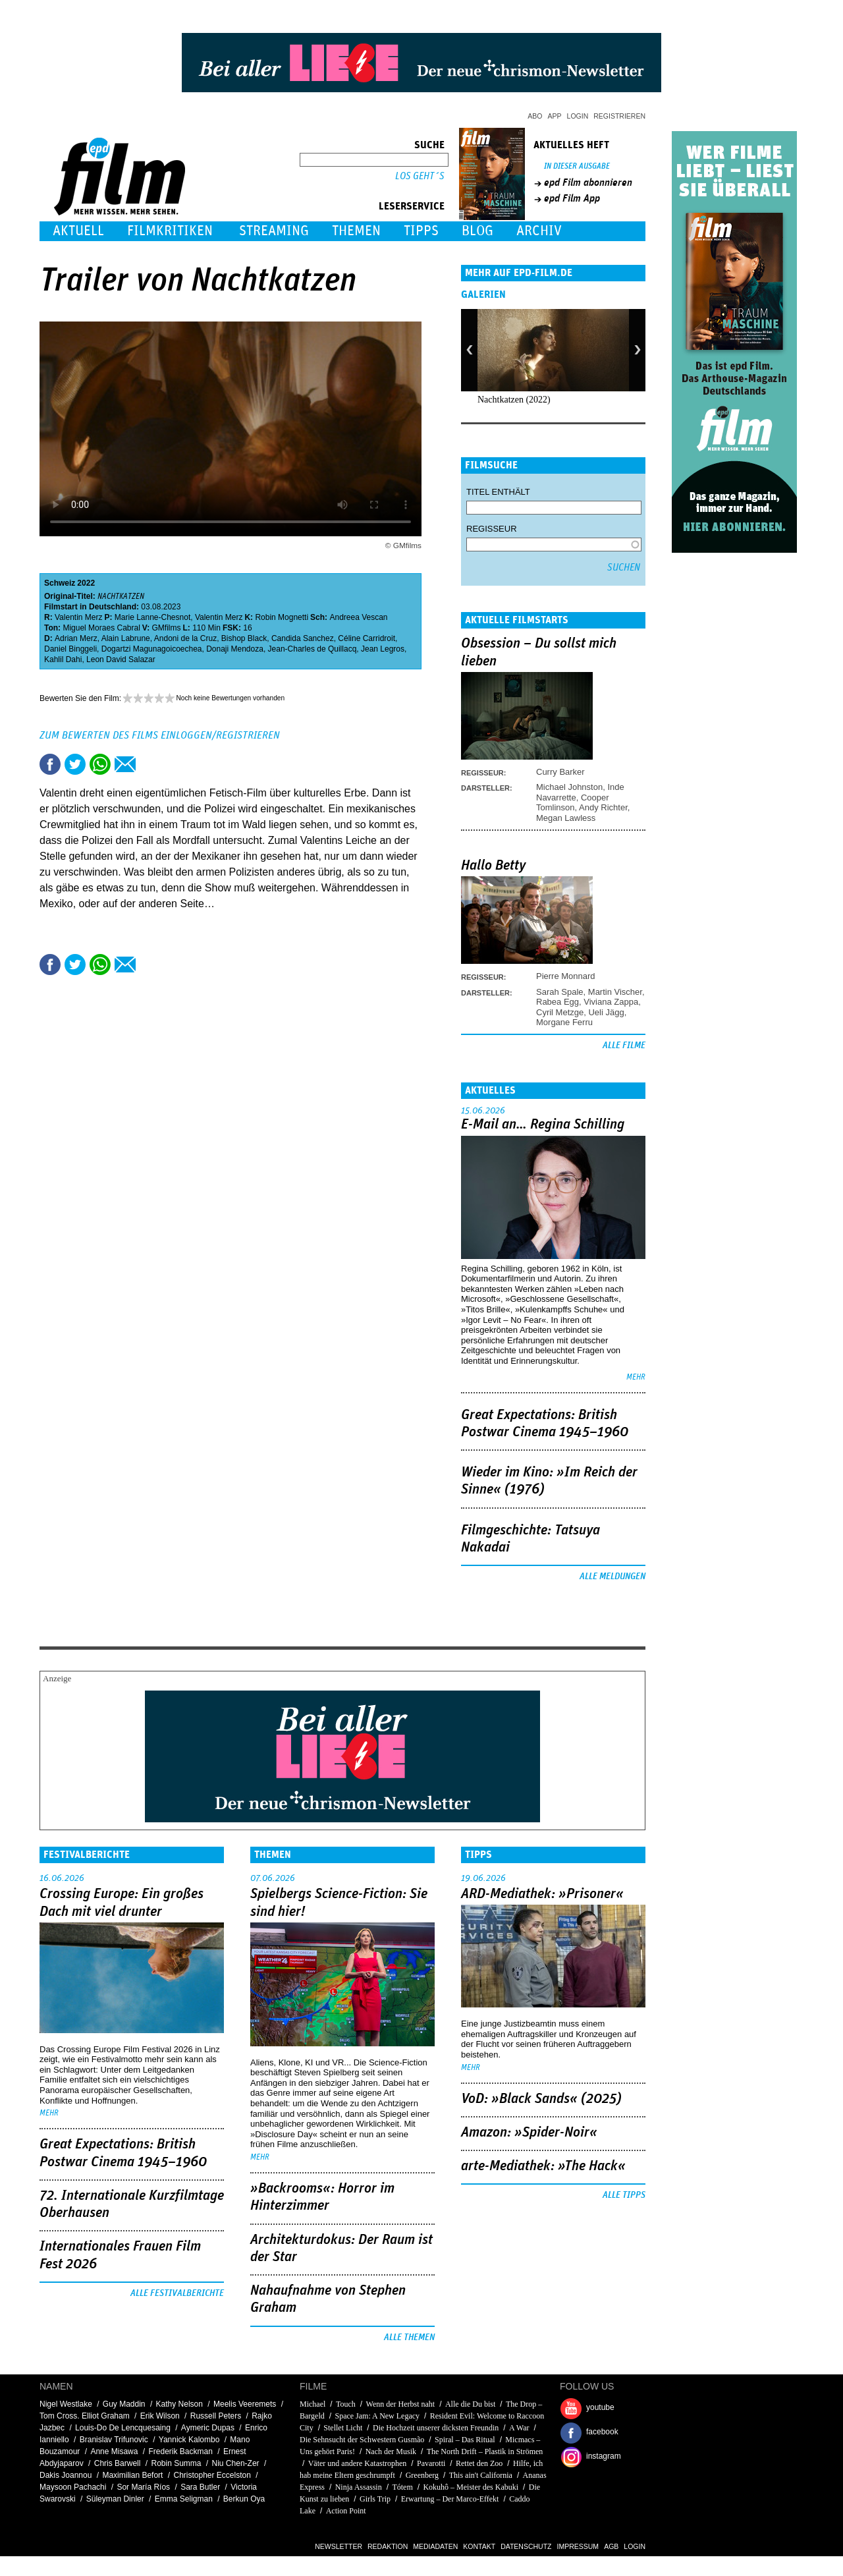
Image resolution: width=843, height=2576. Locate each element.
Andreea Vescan (358, 617)
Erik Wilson (160, 2416)
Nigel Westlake (66, 2404)
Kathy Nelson (179, 2404)
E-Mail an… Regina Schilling (542, 1124)
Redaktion (387, 2546)
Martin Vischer (615, 992)
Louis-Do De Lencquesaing (123, 2427)
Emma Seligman (184, 2499)
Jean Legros (382, 649)
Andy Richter (603, 807)
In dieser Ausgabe (577, 166)
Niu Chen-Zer (235, 2463)
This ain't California (480, 2475)
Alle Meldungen (612, 1576)
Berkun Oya (244, 2499)
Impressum (578, 2546)
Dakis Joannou (66, 2475)
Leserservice (412, 206)
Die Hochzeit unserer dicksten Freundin (436, 2427)
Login (578, 116)
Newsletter (338, 2546)
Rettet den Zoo (479, 2463)
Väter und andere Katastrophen (357, 2463)
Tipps (421, 231)
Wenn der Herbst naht (400, 2404)
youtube (600, 2407)
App (555, 116)
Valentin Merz (78, 617)
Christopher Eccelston (211, 2475)
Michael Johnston (569, 787)
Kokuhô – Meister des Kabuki (470, 2487)
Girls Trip (375, 2499)
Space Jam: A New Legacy (377, 2416)
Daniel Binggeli (70, 649)
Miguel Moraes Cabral (101, 627)
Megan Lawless (565, 818)
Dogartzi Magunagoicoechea (151, 649)
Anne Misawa (114, 2451)
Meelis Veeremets (244, 2404)
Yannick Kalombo (189, 2439)
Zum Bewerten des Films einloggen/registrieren (160, 735)
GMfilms (166, 627)
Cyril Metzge (560, 1012)
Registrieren (619, 116)
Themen (356, 231)
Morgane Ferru (564, 1022)
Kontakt (479, 2546)
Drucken (150, 764)
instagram (603, 2456)
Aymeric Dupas (207, 2427)
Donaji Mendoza (234, 649)
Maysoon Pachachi (73, 2487)
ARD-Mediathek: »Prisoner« (542, 1894)
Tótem (402, 2487)
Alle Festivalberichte (177, 2293)
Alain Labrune (125, 638)
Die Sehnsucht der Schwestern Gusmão (362, 2439)
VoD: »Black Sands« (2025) (541, 2099)
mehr (635, 1377)
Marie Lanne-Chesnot (152, 617)
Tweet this (75, 764)
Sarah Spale (560, 992)
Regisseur (491, 529)
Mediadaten (435, 2546)
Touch (346, 2404)
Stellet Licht (342, 2427)
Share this (50, 764)
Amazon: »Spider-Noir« (529, 2132)
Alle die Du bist (470, 2404)
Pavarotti (431, 2463)
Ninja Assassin (358, 2487)
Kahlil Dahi (63, 659)
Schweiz (59, 583)
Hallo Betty (493, 865)
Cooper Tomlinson (572, 802)
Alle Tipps (624, 2195)
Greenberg (422, 2475)
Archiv (539, 231)
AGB (611, 2546)
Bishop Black (244, 638)
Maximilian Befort (132, 2475)
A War (519, 2427)
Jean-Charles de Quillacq (312, 649)
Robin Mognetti (281, 617)
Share (100, 764)
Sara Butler (200, 2487)
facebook (602, 2431)
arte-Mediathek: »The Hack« (543, 2166)
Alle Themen (409, 2337)
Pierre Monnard (565, 976)
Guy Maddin (124, 2404)
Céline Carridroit (366, 638)
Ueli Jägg (606, 1012)
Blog (477, 231)
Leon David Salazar (120, 659)
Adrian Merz (76, 638)
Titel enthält (498, 492)
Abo (535, 116)
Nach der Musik (391, 2451)
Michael (312, 2404)
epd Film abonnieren (588, 182)
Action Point (346, 2510)
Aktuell (78, 231)
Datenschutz (526, 2546)
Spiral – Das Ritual (465, 2439)
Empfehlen (125, 764)
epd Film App (572, 198)
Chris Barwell (117, 2463)
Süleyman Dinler (115, 2499)
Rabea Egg (557, 1002)
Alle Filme (624, 1045)
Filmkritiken (170, 231)
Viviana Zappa (611, 1002)
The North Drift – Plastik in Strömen (485, 2451)
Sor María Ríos (143, 2487)
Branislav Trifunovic (114, 2439)
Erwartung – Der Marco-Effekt (450, 2499)
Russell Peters (215, 2416)
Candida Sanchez (302, 638)
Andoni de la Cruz (185, 638)
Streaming (274, 231)
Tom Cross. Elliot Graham (85, 2416)
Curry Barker (560, 772)
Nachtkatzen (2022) (514, 400)
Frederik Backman (180, 2451)
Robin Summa (176, 2463)
